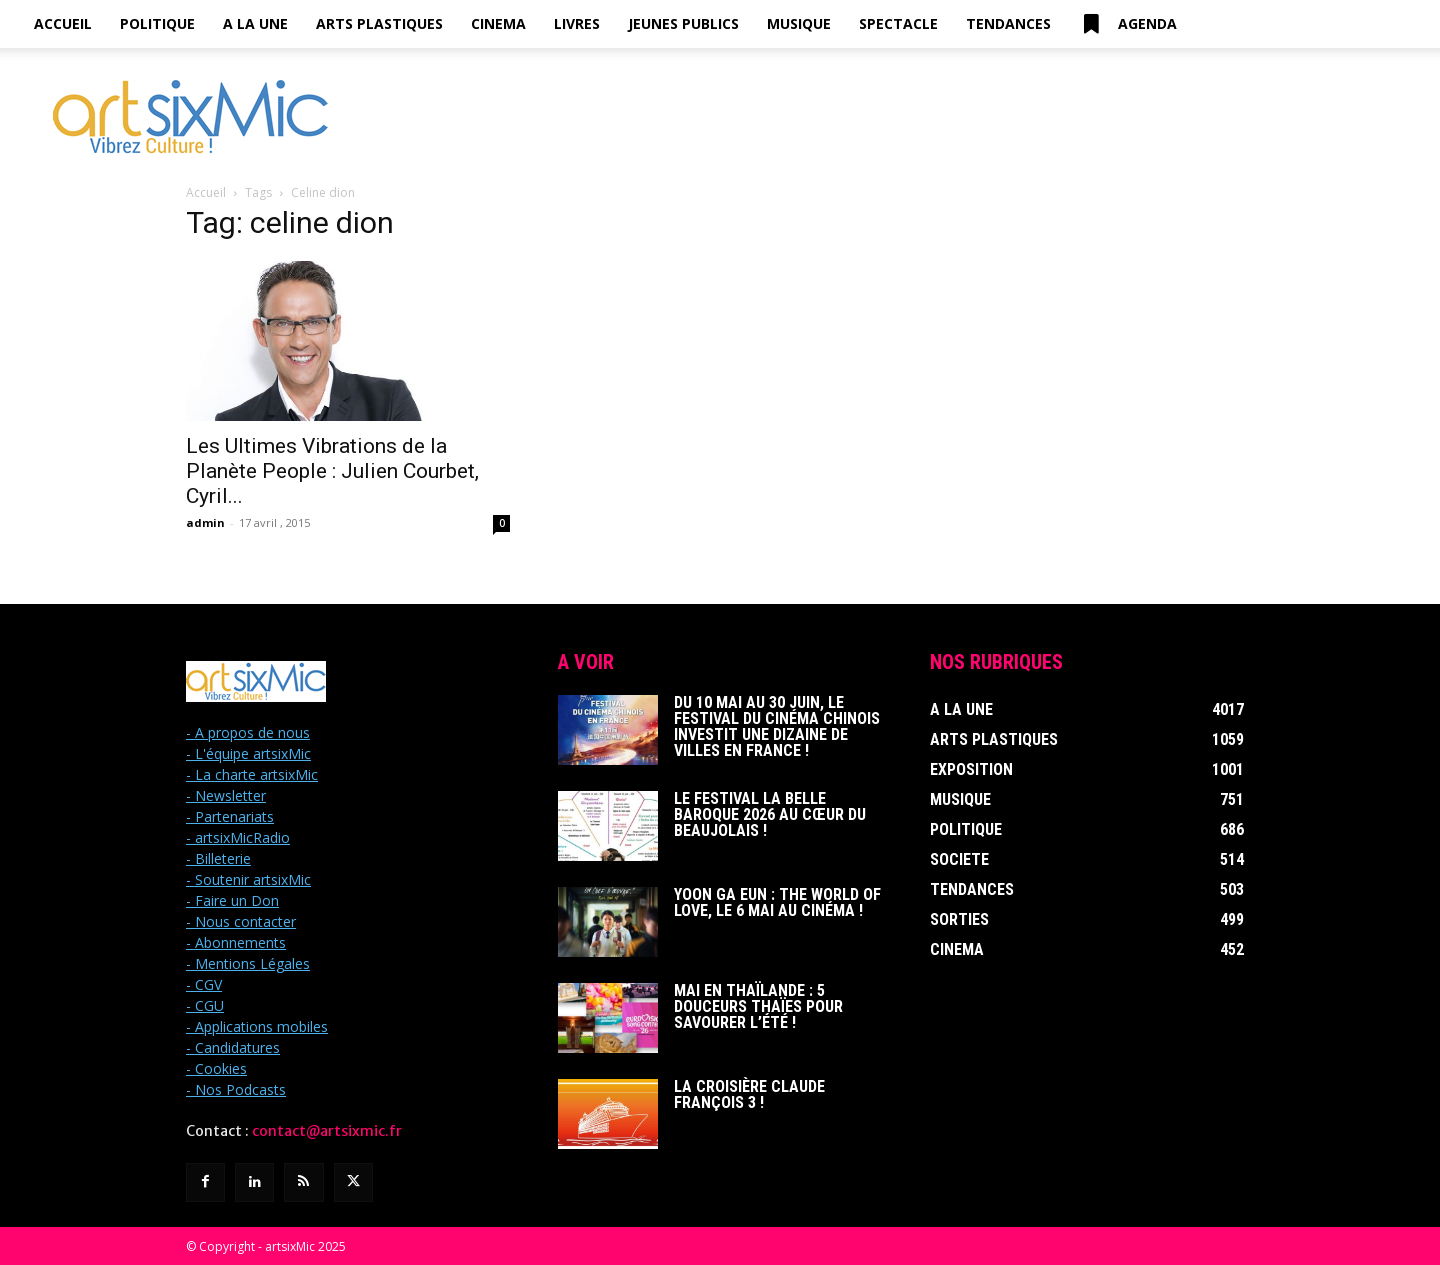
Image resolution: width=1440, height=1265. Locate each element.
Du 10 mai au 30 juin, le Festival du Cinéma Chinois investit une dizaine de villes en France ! (777, 726)
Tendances (1008, 23)
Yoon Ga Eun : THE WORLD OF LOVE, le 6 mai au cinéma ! (777, 902)
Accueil (63, 23)
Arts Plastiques (379, 23)
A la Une (255, 23)
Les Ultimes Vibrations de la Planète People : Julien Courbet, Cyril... (332, 471)
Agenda (1128, 24)
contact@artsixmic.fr (327, 1131)
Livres (577, 23)
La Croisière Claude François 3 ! (749, 1094)
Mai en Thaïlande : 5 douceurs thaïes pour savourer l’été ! (758, 1006)
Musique (799, 23)
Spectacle (898, 23)
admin (205, 522)
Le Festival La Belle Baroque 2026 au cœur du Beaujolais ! (770, 814)
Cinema (498, 23)
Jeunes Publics (683, 23)
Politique (157, 23)
